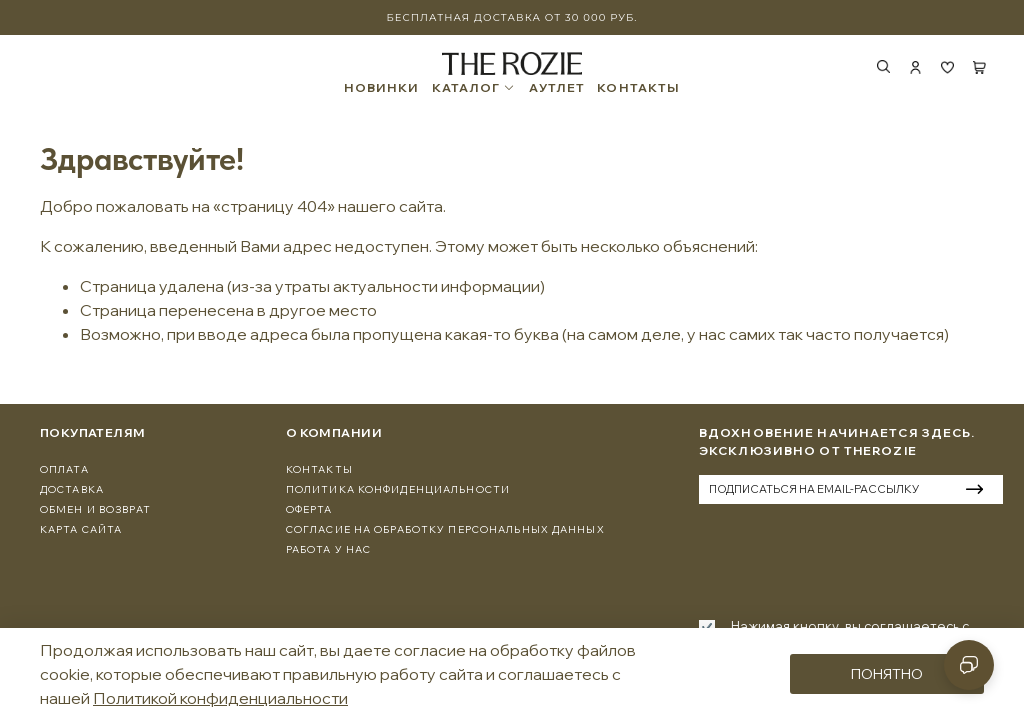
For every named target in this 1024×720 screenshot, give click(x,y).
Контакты (319, 469)
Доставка (72, 489)
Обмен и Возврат (95, 509)
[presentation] (851, 558)
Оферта (309, 509)
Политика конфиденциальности (398, 489)
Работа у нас (328, 549)
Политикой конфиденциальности (220, 698)
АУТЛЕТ (557, 88)
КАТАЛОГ (474, 88)
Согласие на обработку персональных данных (445, 529)
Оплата (64, 469)
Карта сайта (81, 529)
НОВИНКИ (382, 88)
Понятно (887, 674)
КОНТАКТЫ (638, 88)
